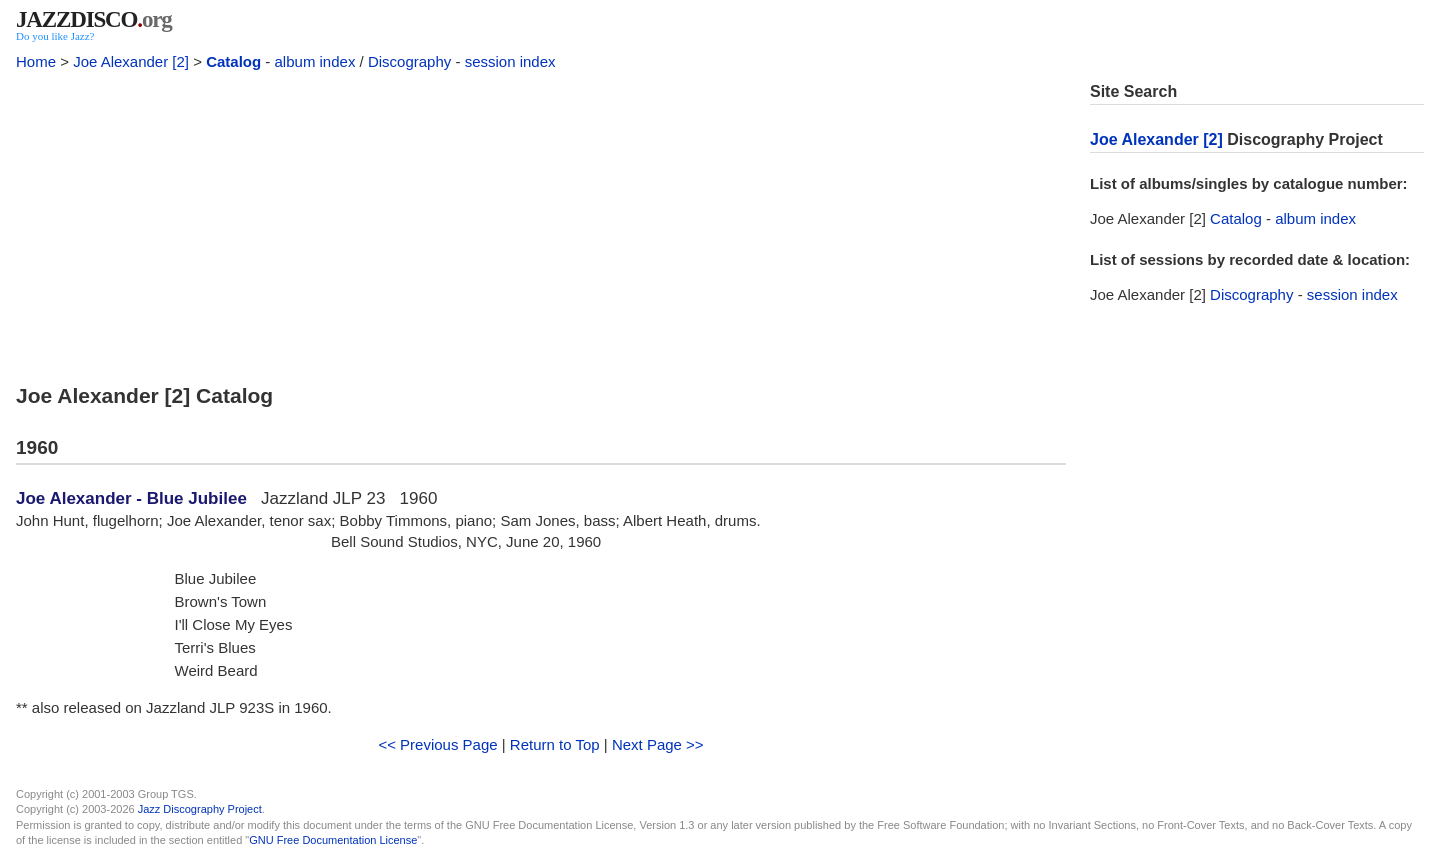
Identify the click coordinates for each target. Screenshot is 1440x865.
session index (510, 61)
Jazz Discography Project (200, 809)
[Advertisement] (541, 222)
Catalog (233, 61)
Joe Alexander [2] (131, 61)
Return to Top (555, 744)
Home (36, 61)
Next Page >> (658, 744)
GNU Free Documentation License (333, 840)
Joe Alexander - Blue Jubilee (131, 498)
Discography (409, 61)
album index (315, 61)
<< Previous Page (437, 744)
